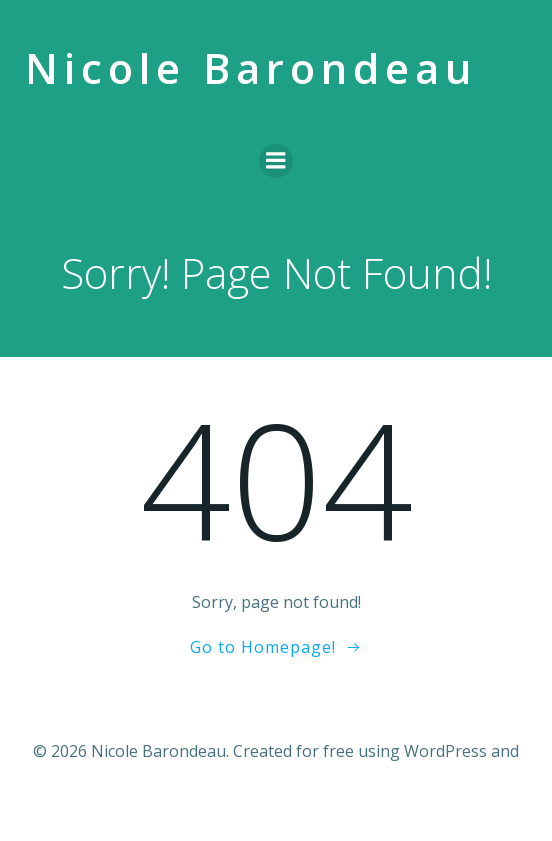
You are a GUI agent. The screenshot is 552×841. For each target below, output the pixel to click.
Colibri (276, 777)
